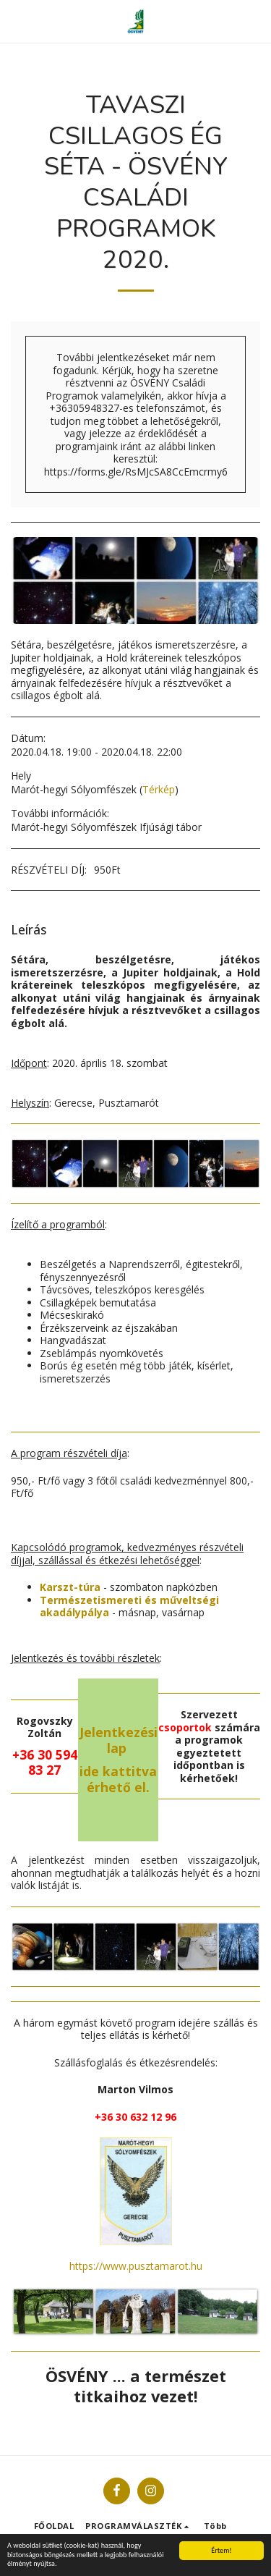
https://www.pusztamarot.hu (135, 2266)
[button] (16, 20)
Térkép (158, 789)
